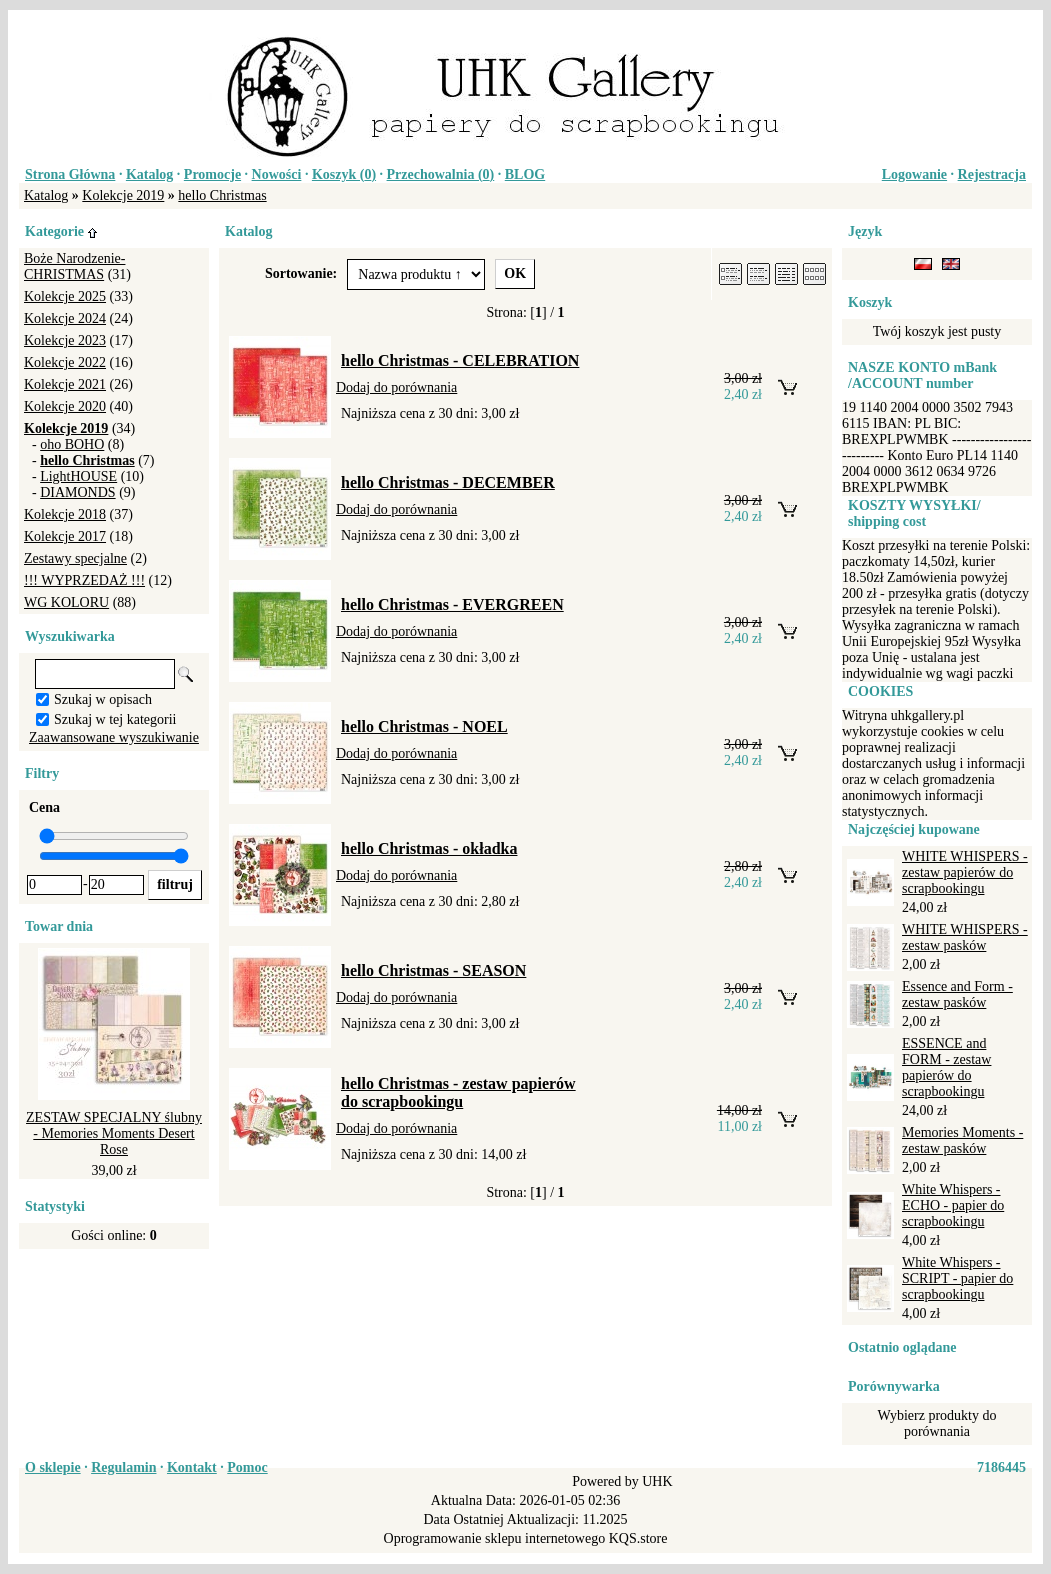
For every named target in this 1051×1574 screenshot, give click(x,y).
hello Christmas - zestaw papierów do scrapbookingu (458, 1092)
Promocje (212, 174)
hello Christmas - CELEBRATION (460, 360)
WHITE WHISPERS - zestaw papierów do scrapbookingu (965, 872)
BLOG (525, 174)
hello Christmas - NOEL (424, 726)
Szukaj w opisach (103, 699)
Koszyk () (344, 174)
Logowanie (914, 174)
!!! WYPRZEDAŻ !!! (84, 580)
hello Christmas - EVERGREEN (452, 604)
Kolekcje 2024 (65, 318)
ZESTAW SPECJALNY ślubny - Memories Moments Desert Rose (114, 1133)
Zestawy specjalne (75, 558)
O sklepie (53, 1467)
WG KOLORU (66, 602)
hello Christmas (222, 195)
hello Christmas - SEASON (433, 970)
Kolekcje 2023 (65, 340)
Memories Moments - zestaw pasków (962, 1140)
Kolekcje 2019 (123, 195)
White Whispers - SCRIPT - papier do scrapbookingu (957, 1278)
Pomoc (247, 1467)
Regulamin (123, 1467)
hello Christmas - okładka (429, 848)
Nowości (277, 174)
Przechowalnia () (441, 174)
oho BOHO (72, 444)
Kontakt (192, 1467)
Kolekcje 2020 (65, 406)
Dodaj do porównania (396, 387)
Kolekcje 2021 (65, 384)
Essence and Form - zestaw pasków (957, 994)
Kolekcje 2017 (65, 536)
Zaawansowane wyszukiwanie (114, 737)
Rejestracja (992, 174)
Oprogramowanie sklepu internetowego (495, 1538)
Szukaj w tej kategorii (115, 719)
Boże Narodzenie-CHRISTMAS (74, 266)
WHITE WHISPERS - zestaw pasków (965, 937)
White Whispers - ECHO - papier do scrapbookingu (953, 1205)
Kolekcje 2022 (65, 362)
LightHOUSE (78, 476)
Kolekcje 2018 (65, 514)
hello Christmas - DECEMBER (448, 482)
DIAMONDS (77, 492)
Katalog (149, 174)
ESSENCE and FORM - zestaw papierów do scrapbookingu (946, 1067)
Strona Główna (70, 174)
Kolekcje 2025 (65, 296)
